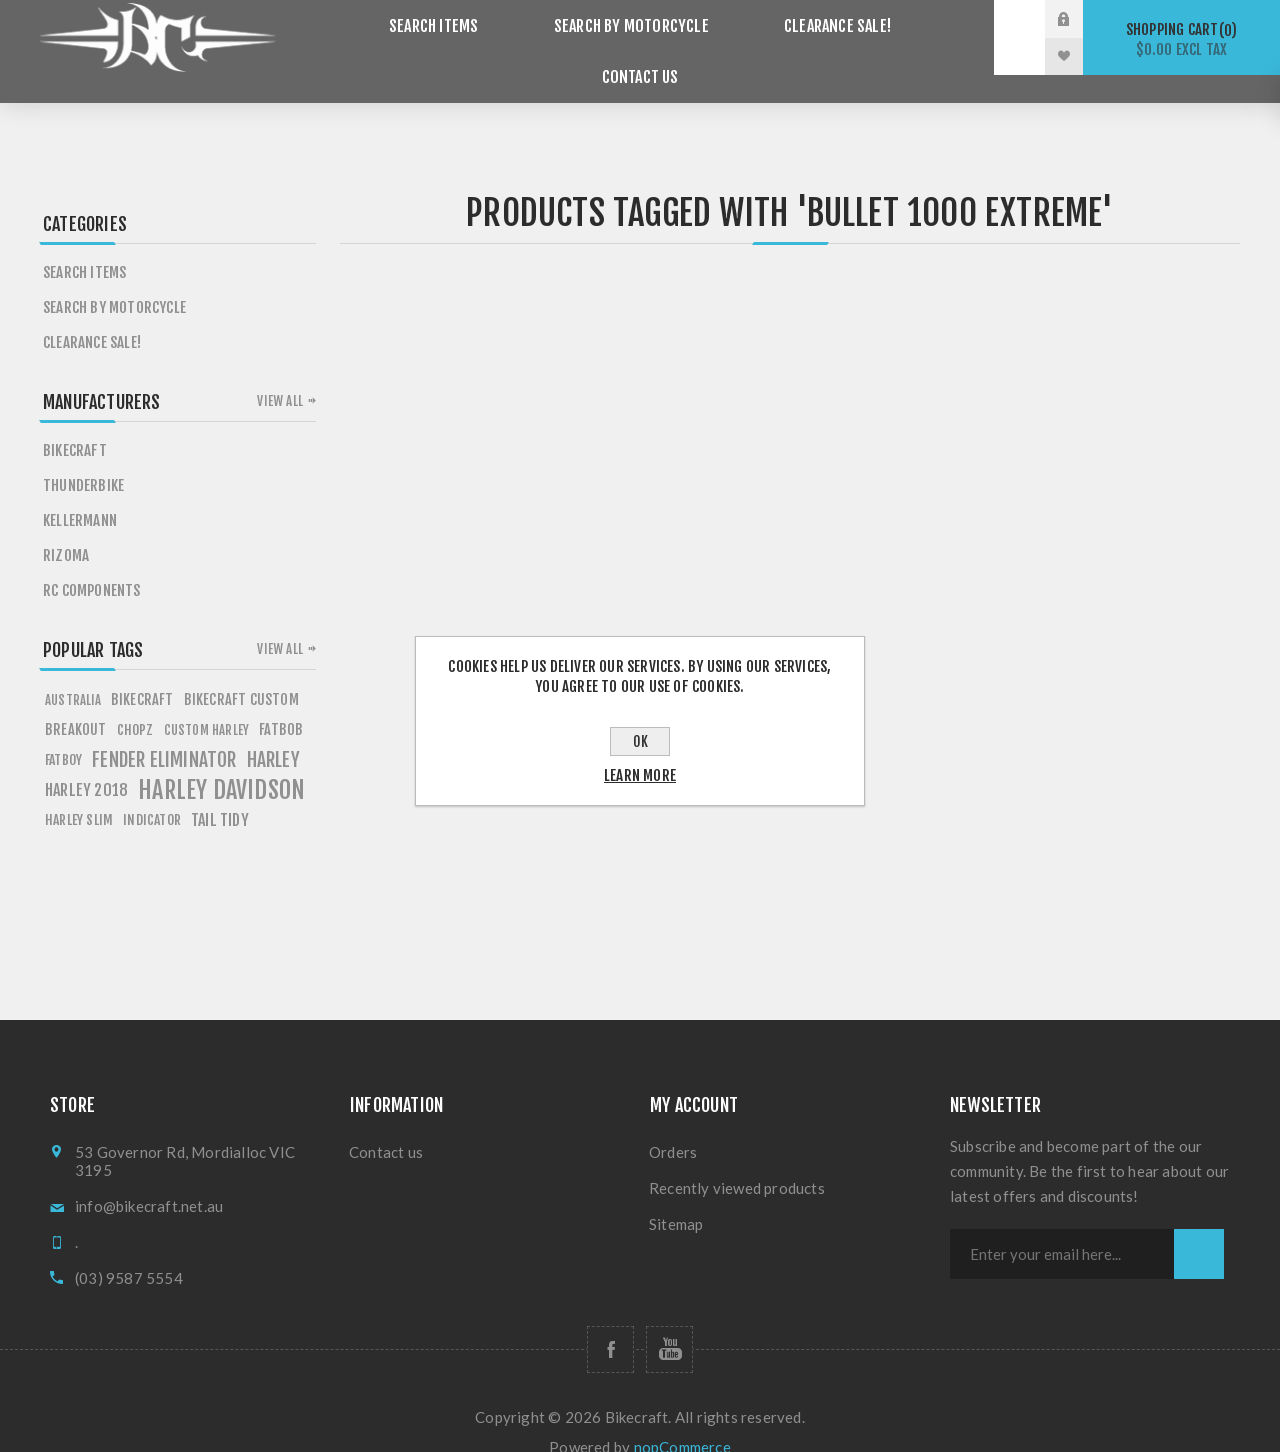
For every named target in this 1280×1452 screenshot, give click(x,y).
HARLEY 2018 (86, 762)
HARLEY (273, 732)
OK (640, 741)
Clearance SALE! (754, 37)
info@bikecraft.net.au (149, 1178)
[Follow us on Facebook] (610, 1321)
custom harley (207, 702)
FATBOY (63, 731)
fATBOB (281, 701)
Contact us (905, 37)
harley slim (79, 791)
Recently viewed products (737, 1160)
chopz (135, 701)
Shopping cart (1181, 39)
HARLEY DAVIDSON (221, 762)
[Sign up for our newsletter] (1062, 1226)
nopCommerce (682, 1419)
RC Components (92, 562)
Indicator (152, 791)
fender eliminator (164, 732)
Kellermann (80, 492)
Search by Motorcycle (562, 37)
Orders (673, 1124)
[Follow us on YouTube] (669, 1321)
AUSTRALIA (73, 672)
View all (280, 373)
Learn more (640, 775)
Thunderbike (83, 457)
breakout (76, 701)
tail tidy (220, 792)
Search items (380, 37)
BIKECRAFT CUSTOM (241, 671)
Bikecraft (75, 422)
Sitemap (676, 1196)
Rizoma (66, 527)
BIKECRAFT (142, 671)
